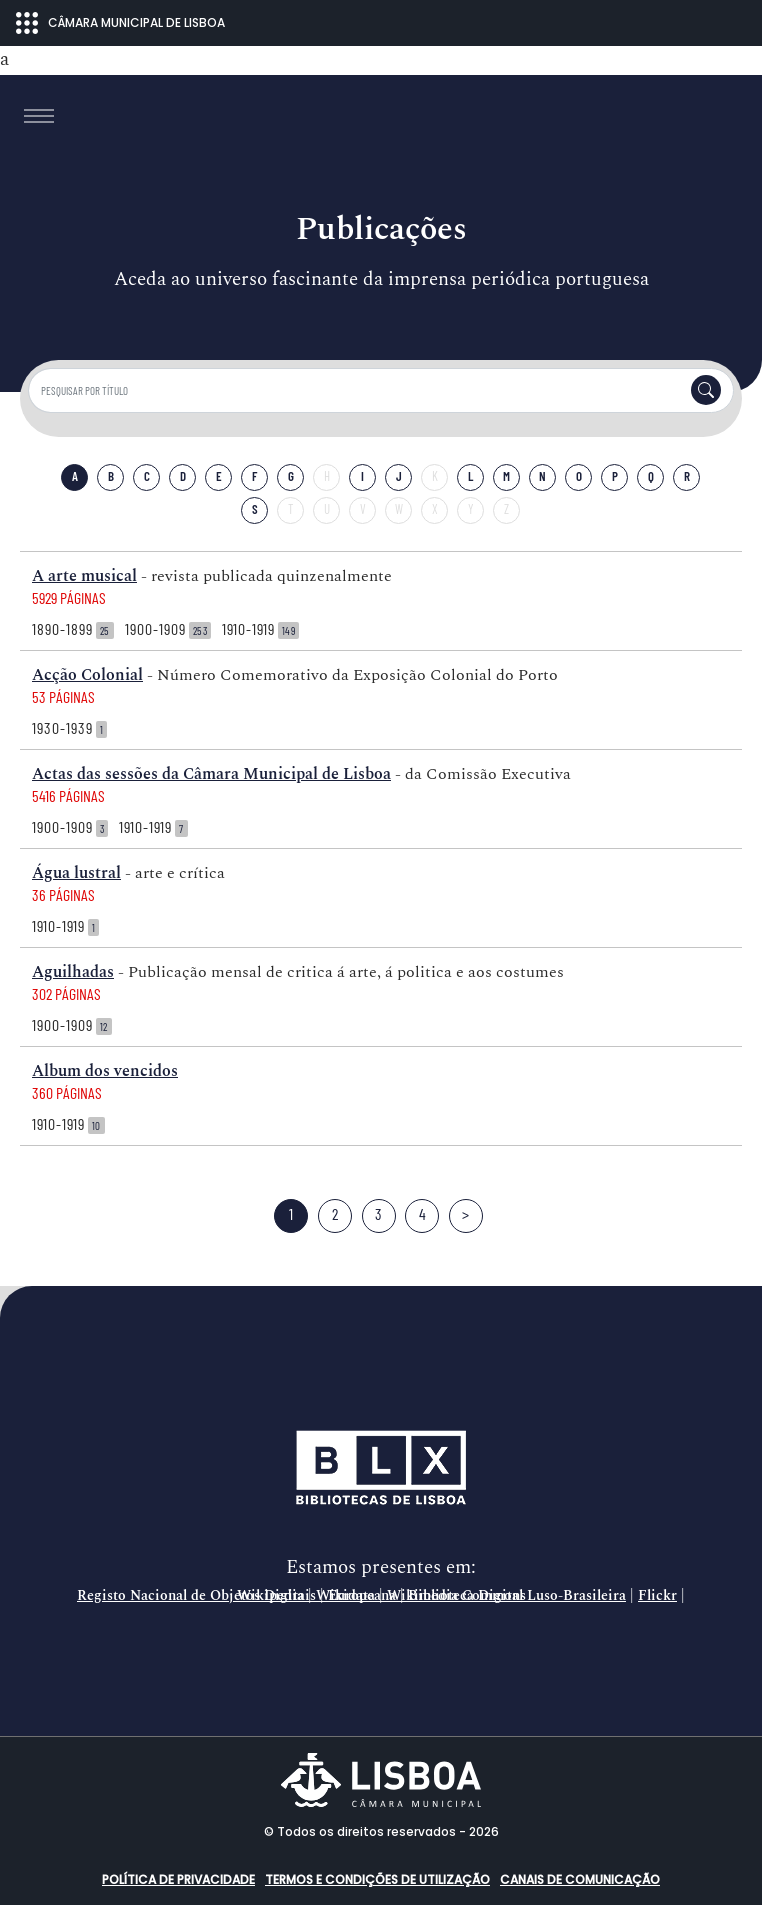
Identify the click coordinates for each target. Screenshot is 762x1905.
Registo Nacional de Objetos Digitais (196, 1596)
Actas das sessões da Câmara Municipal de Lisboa (211, 774)
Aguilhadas (73, 972)
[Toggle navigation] (39, 116)
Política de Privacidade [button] (178, 1879)
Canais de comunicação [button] (580, 1879)
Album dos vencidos (105, 1071)
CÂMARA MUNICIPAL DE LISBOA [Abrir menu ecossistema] (120, 23)
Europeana (362, 1596)
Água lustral (76, 873)
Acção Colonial (87, 675)
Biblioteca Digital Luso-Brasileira (517, 1596)
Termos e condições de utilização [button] (377, 1879)
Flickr (657, 1596)
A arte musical (84, 576)
